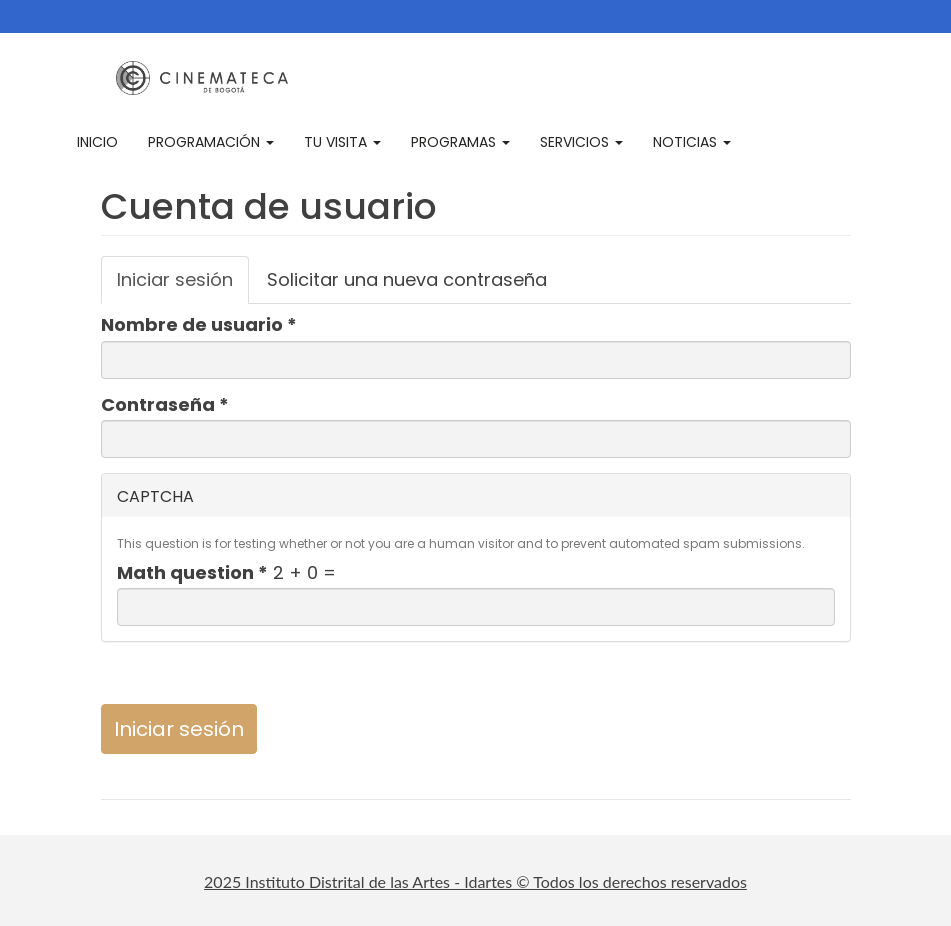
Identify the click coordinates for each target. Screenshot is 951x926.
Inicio (97, 142)
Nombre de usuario (199, 325)
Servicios (581, 142)
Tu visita (342, 142)
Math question (192, 573)
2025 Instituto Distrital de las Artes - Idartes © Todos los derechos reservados (475, 881)
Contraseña (165, 405)
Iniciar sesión (183, 285)
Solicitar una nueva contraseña (407, 279)
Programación (211, 142)
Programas (460, 142)
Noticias (692, 142)
